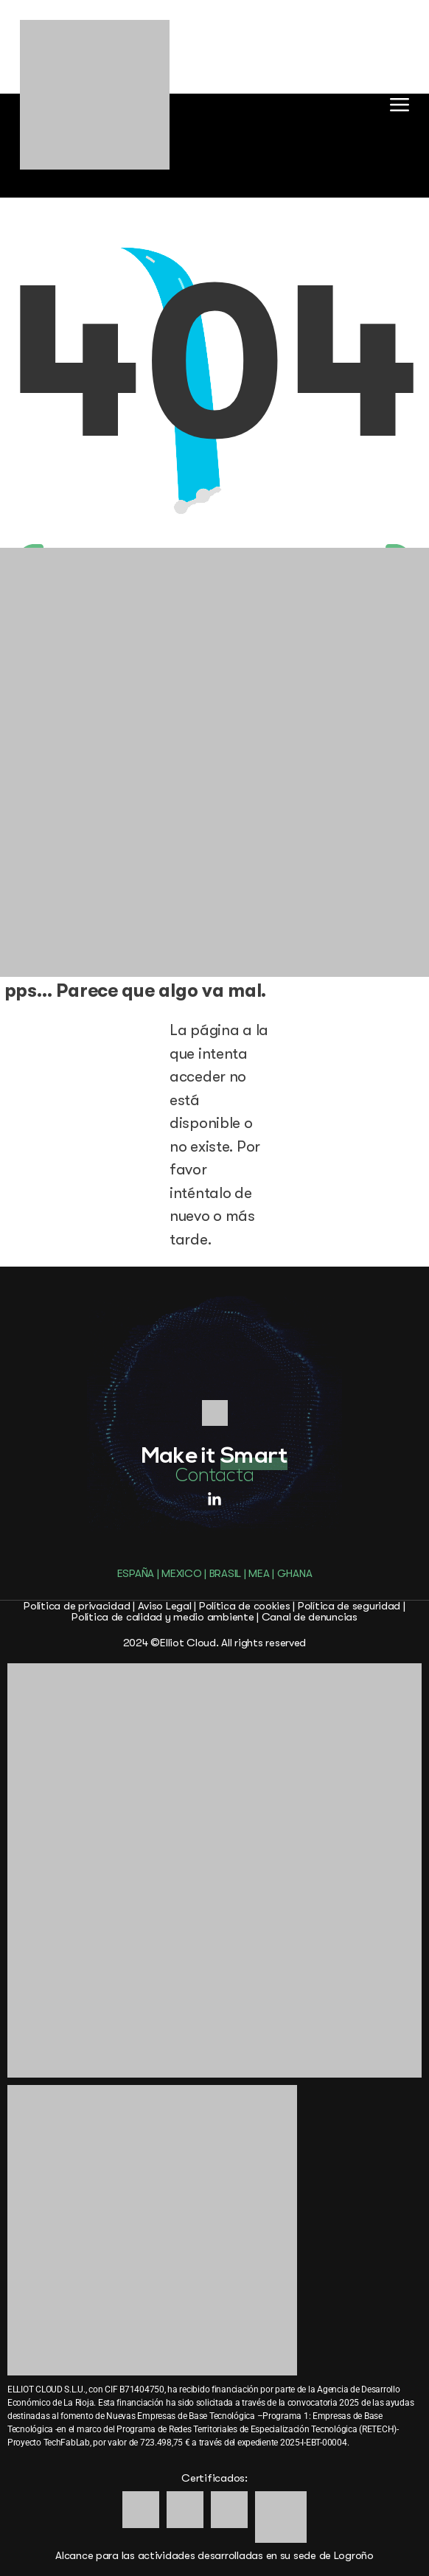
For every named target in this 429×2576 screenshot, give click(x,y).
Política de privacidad (77, 1605)
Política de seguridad (349, 1605)
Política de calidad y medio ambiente (163, 1616)
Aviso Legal (165, 1605)
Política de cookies (244, 1605)
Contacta (214, 1476)
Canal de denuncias (310, 1616)
